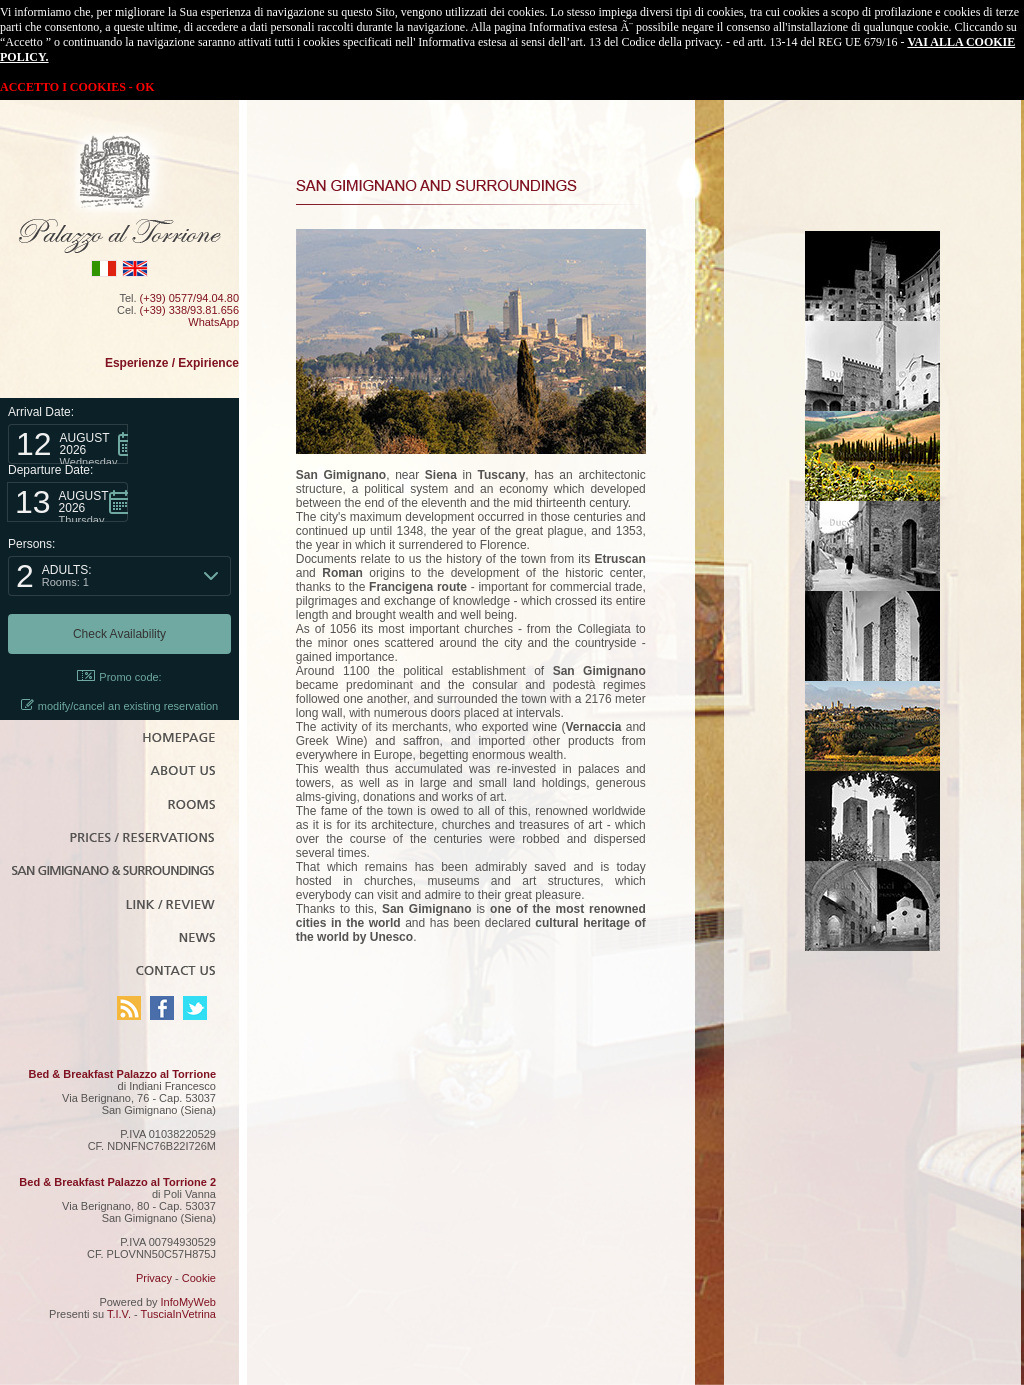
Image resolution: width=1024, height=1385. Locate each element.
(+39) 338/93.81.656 (189, 310)
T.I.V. (119, 1314)
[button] (68, 444)
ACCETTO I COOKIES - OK (77, 87)
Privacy (154, 1278)
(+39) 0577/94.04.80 (189, 298)
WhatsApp (213, 322)
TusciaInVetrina (178, 1314)
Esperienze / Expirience (172, 363)
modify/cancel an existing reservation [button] (119, 705)
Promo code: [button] (119, 676)
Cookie (199, 1278)
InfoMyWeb (188, 1302)
